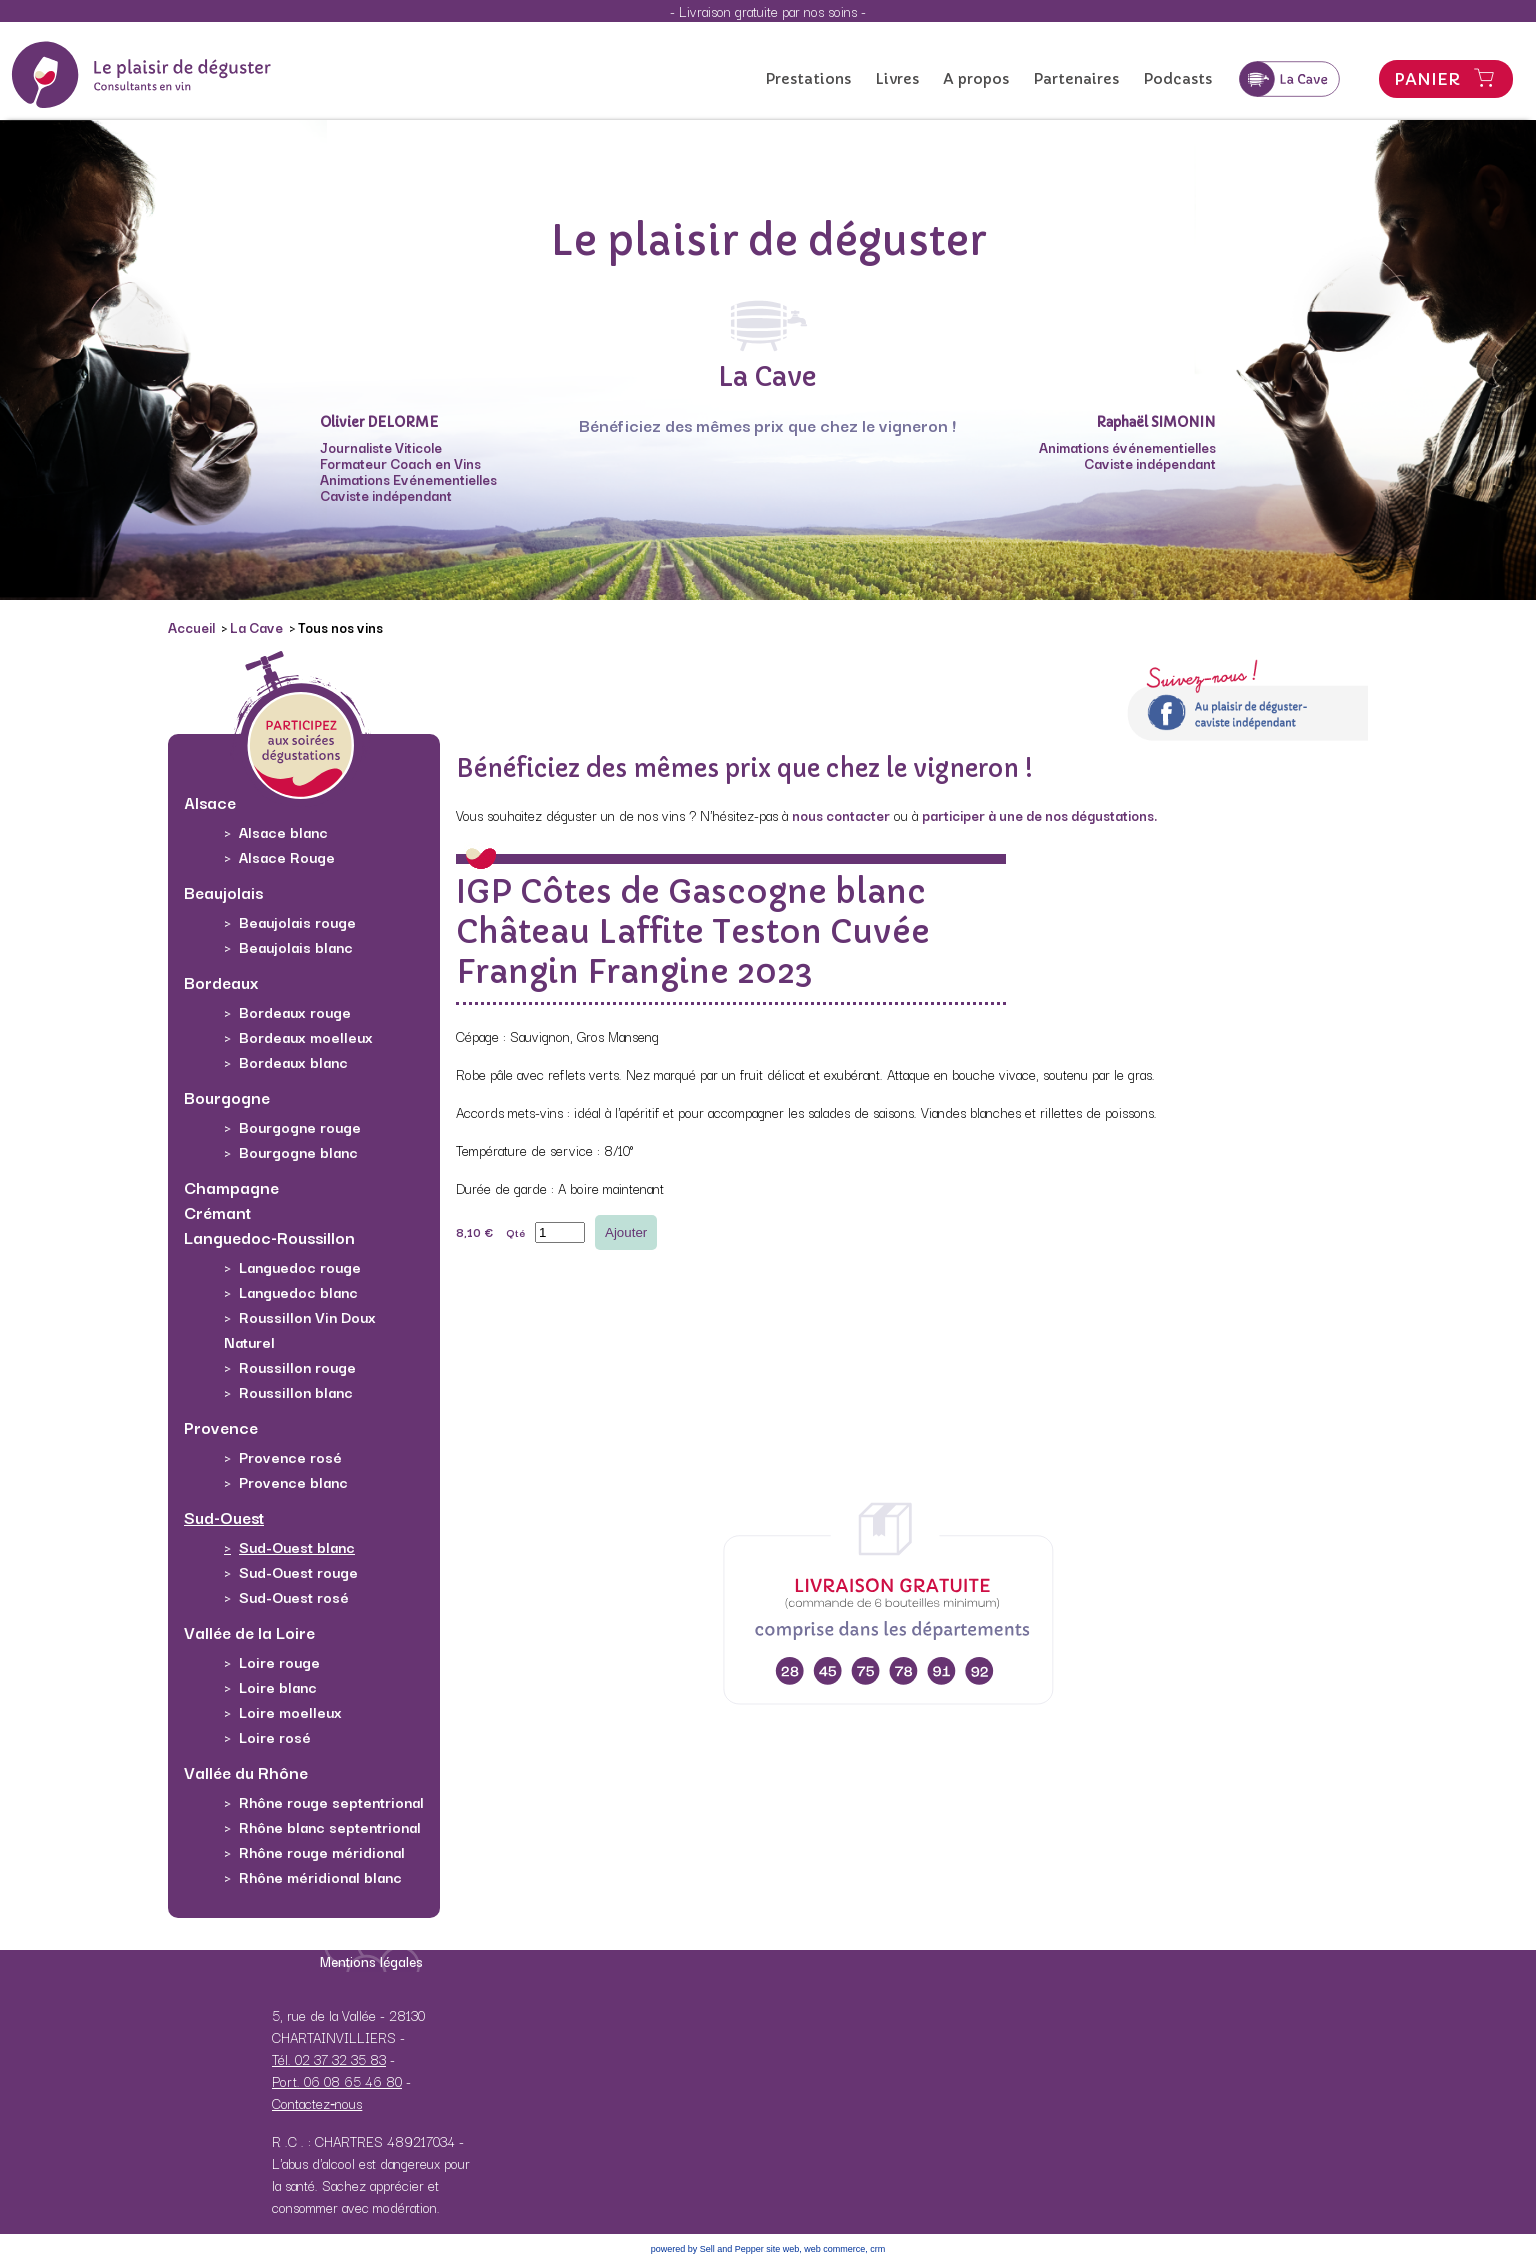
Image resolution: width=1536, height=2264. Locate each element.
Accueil (193, 627)
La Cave (258, 627)
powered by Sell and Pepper (707, 2249)
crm (877, 2249)
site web (782, 2249)
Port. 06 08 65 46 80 (337, 2081)
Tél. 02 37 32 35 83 (329, 2059)
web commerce (834, 2249)
